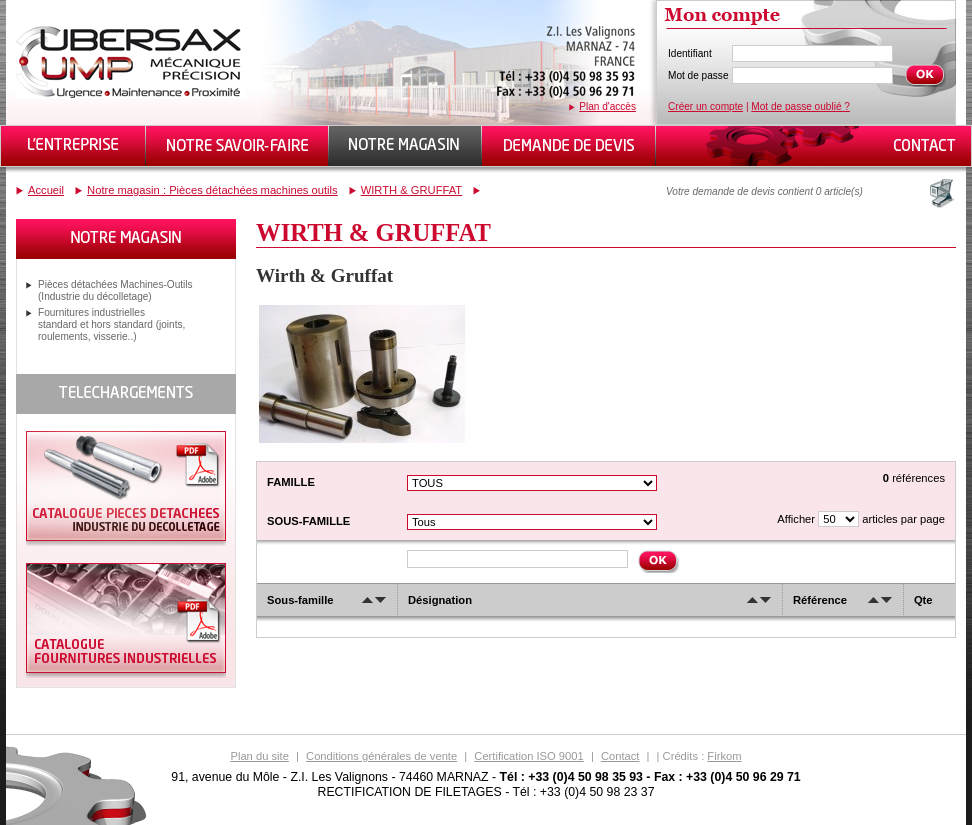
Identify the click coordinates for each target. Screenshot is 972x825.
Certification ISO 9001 (528, 756)
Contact (620, 756)
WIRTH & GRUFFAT (412, 190)
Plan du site (259, 756)
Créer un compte (705, 106)
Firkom (724, 756)
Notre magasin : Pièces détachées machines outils (212, 190)
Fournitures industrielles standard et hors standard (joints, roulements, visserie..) (111, 324)
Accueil (46, 190)
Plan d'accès (607, 106)
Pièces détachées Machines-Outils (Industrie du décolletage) (115, 290)
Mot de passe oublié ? (800, 106)
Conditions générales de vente (381, 756)
